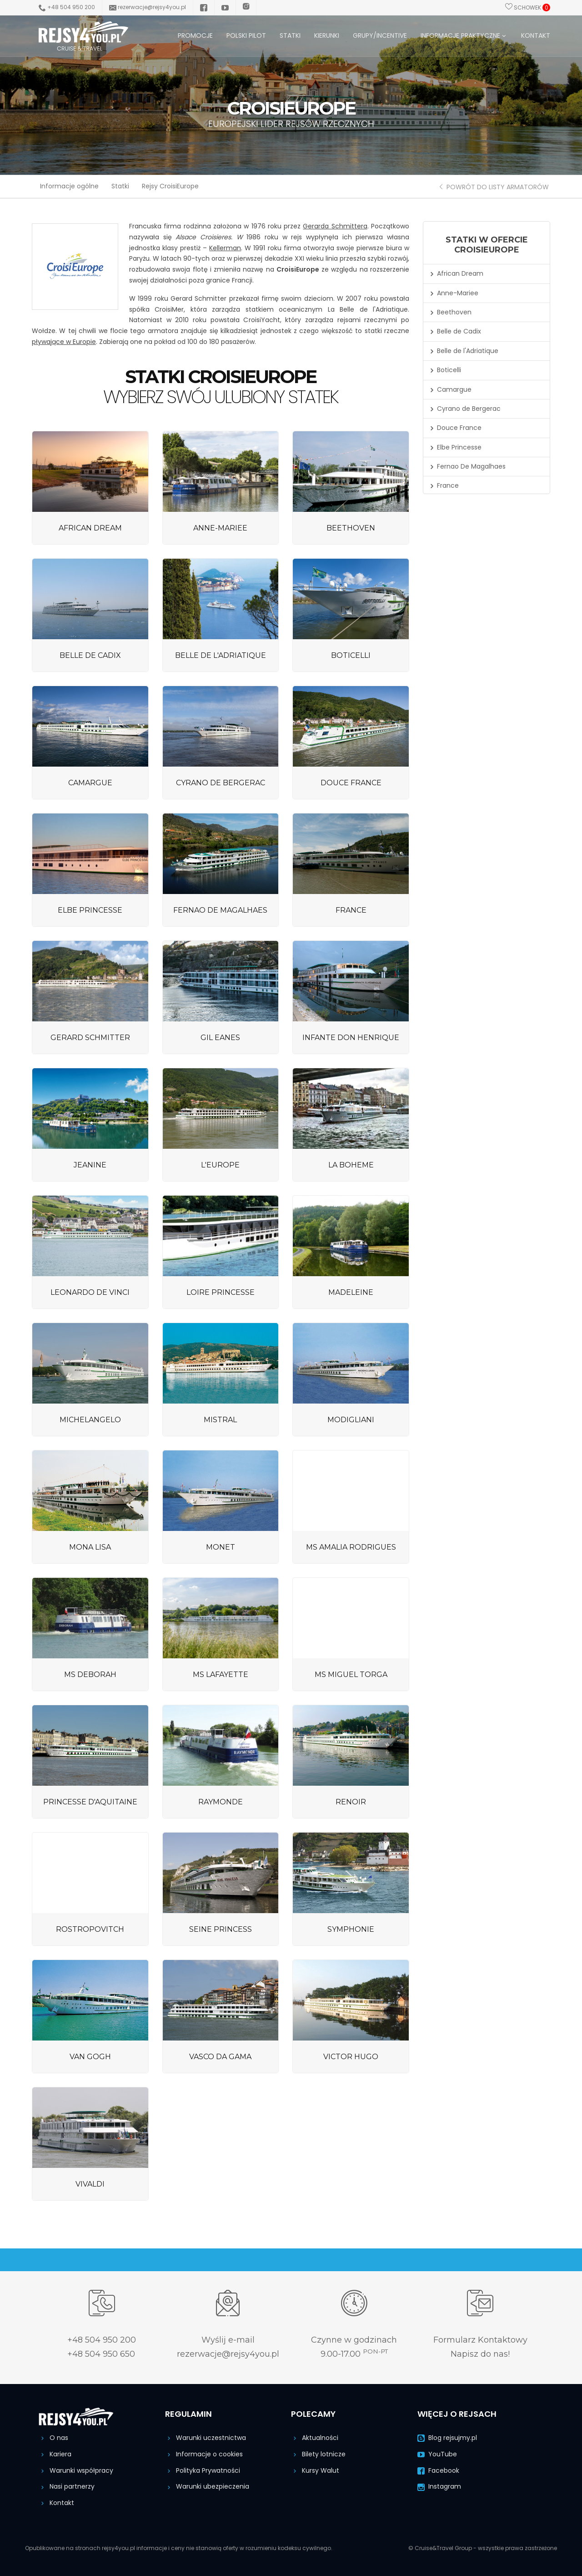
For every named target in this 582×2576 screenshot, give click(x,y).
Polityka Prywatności (202, 2470)
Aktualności (314, 2437)
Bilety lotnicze (318, 2454)
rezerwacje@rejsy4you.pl (147, 7)
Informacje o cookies (204, 2454)
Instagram (439, 2486)
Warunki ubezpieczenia (207, 2486)
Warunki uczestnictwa (205, 2437)
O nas (53, 2437)
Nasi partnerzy (67, 2486)
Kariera (55, 2454)
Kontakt (56, 2502)
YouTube (437, 2454)
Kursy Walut (315, 2470)
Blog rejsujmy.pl (447, 2437)
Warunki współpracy (76, 2470)
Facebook (438, 2470)
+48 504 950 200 (67, 7)
